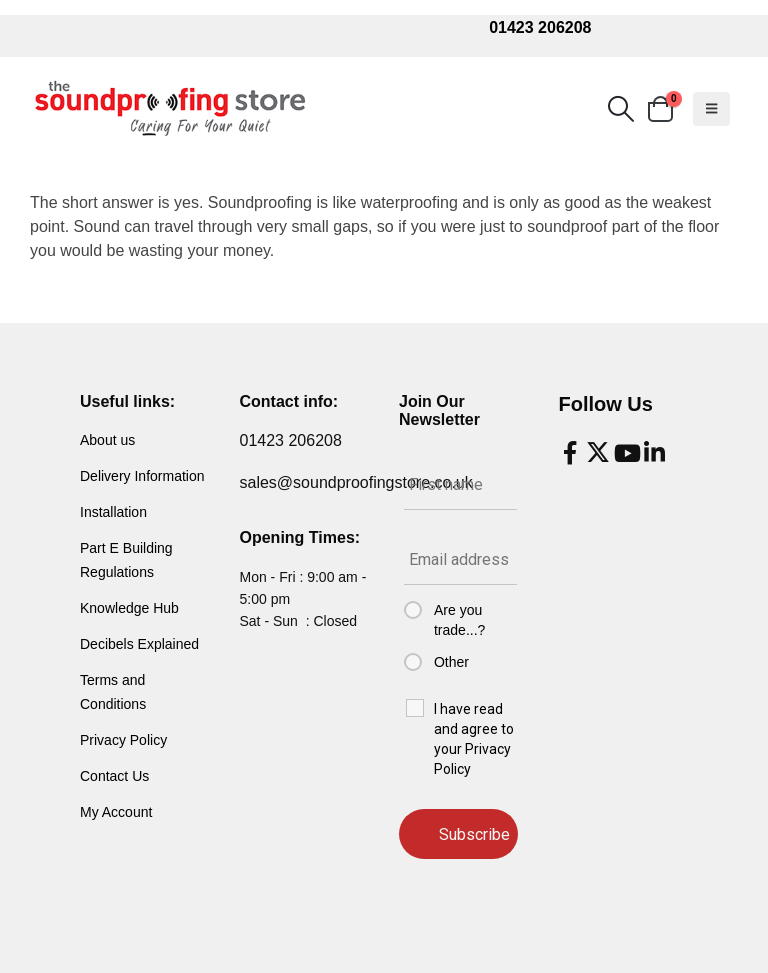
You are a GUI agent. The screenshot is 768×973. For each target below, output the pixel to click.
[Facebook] (570, 453)
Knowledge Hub (129, 608)
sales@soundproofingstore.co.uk (356, 482)
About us (107, 440)
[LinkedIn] (654, 453)
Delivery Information (142, 476)
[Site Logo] (170, 109)
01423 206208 (540, 27)
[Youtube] (626, 453)
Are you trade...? (459, 620)
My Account (116, 812)
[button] (620, 109)
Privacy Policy (123, 740)
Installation (113, 512)
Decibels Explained (139, 644)
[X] (598, 453)
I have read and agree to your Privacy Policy (474, 739)
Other (451, 662)
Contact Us (114, 776)
